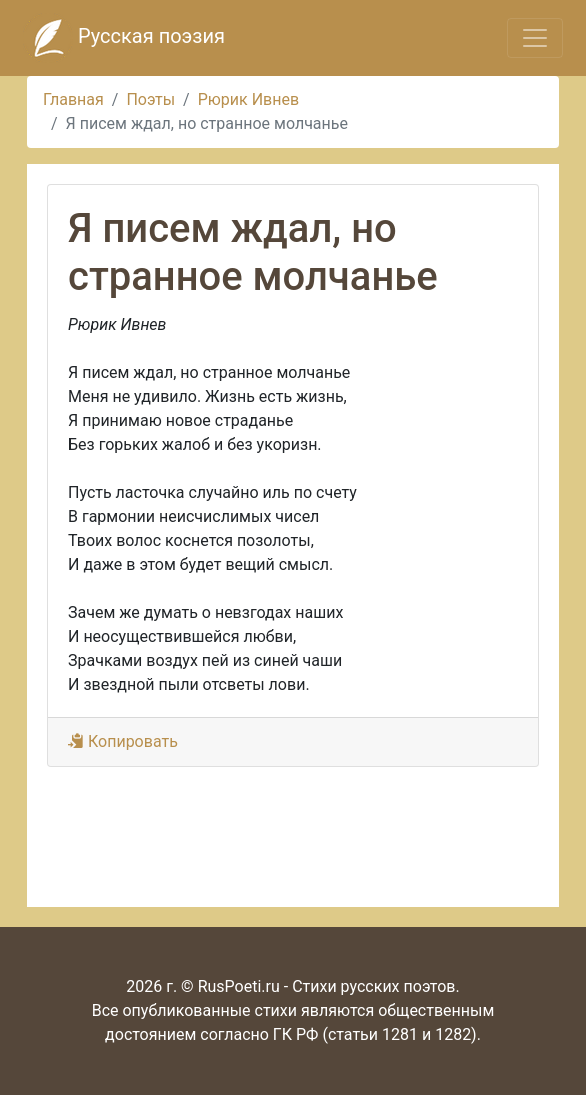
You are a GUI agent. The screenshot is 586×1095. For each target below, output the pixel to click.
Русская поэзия (124, 38)
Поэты (150, 99)
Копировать (123, 741)
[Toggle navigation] (535, 38)
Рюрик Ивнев (248, 99)
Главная (73, 99)
